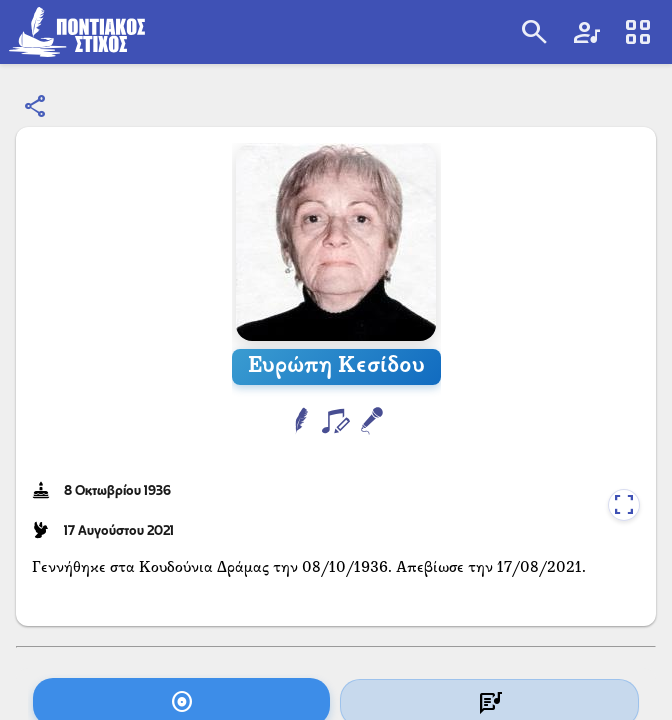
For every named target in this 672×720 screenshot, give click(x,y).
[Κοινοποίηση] (36, 107)
